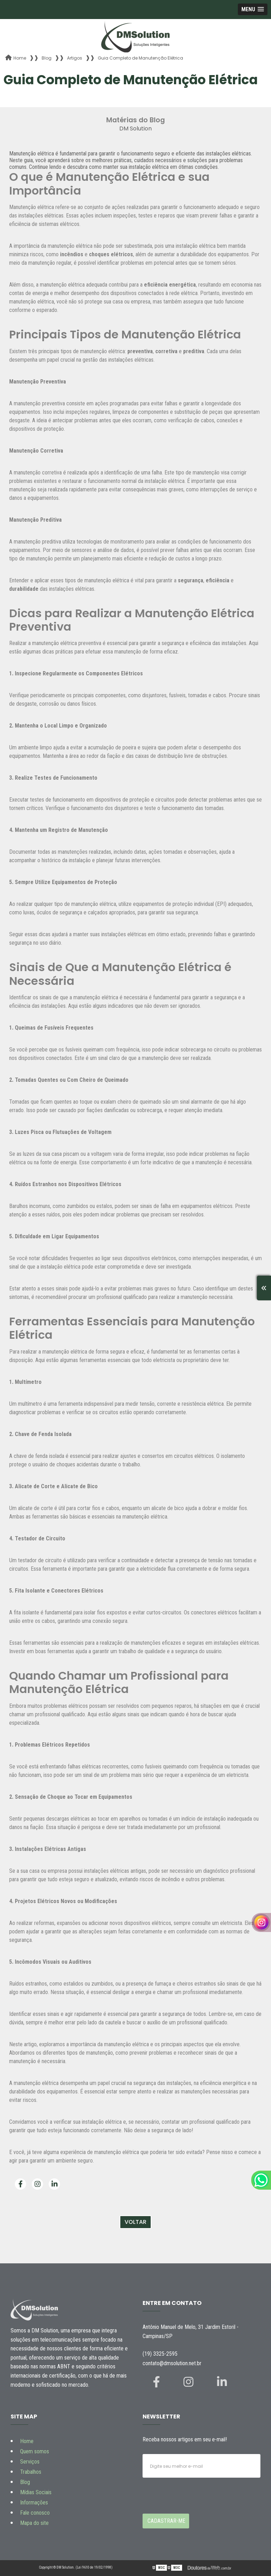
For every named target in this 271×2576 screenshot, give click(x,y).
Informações (34, 2502)
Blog (25, 2482)
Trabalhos (30, 2471)
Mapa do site (34, 2523)
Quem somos (34, 2451)
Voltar (135, 2222)
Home (27, 2441)
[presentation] (185, 2491)
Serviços (30, 2461)
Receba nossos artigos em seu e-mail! (185, 2439)
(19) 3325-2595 (160, 2353)
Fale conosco (35, 2512)
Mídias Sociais (36, 2492)
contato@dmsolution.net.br (172, 2363)
